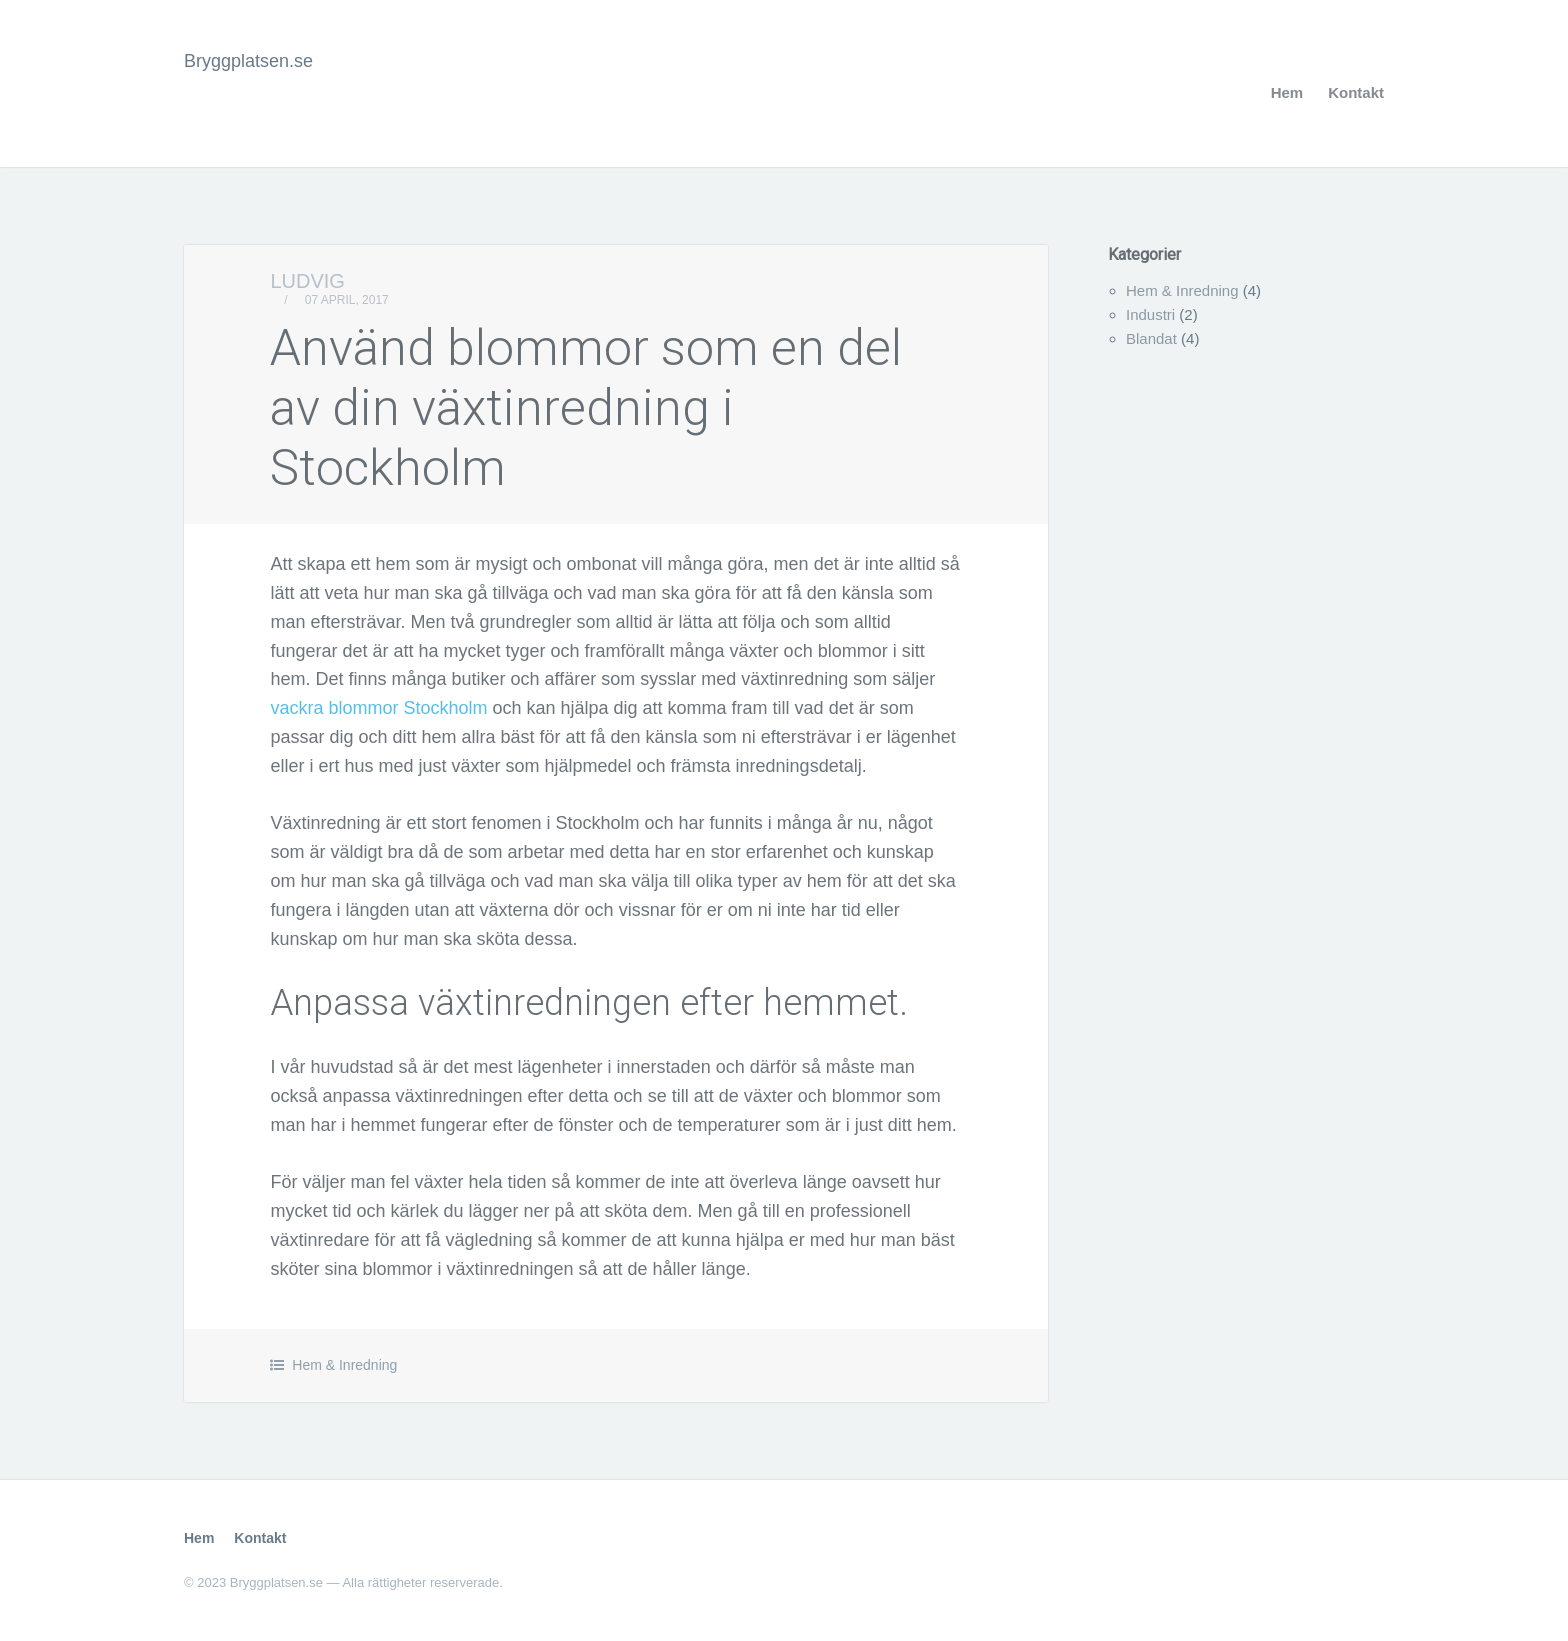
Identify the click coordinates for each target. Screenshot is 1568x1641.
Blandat (1151, 338)
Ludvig (307, 281)
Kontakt (1356, 92)
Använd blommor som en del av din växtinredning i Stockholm (586, 408)
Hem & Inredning (344, 1365)
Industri (1150, 314)
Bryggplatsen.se (248, 61)
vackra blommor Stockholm (378, 708)
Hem (1287, 92)
